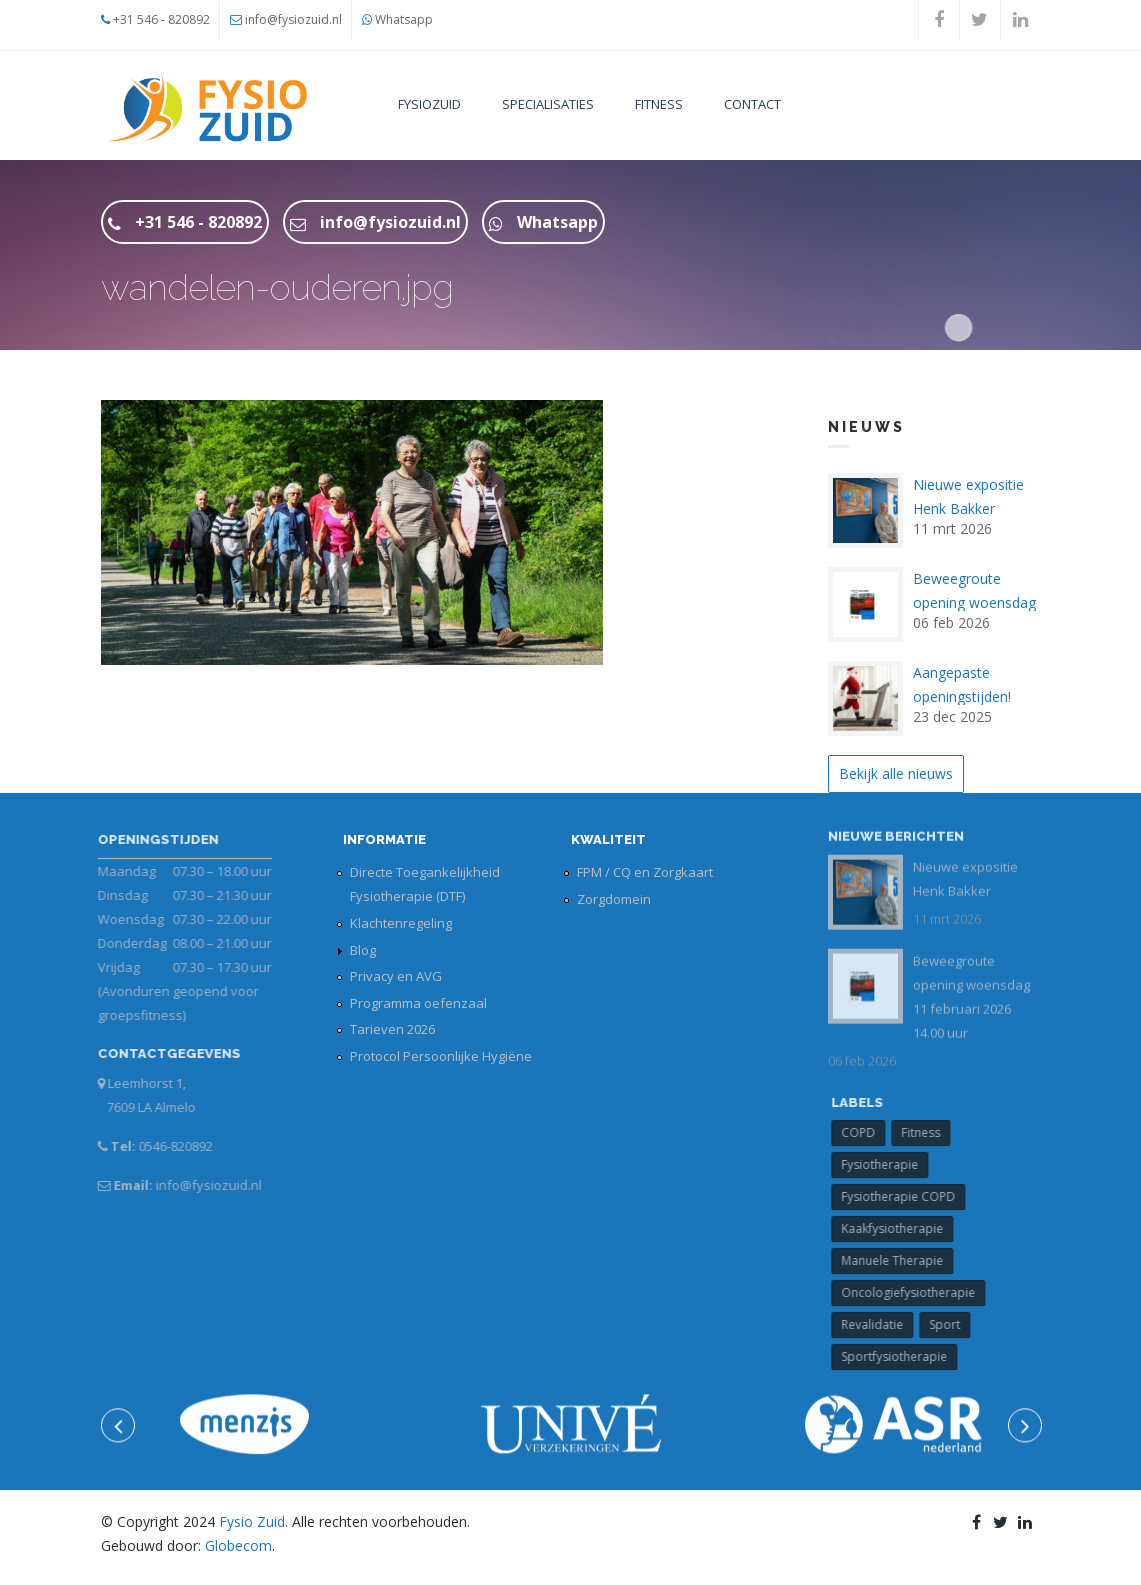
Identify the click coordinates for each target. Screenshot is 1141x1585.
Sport (951, 1324)
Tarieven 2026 (392, 1029)
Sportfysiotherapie (901, 1356)
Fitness (659, 104)
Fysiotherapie (886, 1164)
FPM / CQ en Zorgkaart (645, 872)
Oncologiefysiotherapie (915, 1292)
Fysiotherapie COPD (905, 1196)
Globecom (238, 1545)
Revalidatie (879, 1324)
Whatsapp (404, 19)
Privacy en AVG (396, 976)
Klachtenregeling (401, 923)
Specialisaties (548, 104)
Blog (363, 950)
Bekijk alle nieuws (896, 773)
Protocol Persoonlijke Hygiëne (441, 1056)
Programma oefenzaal (418, 1003)
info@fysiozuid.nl (293, 19)
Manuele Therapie (899, 1260)
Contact (752, 104)
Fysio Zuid (252, 1521)
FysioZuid (429, 104)
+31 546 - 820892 (161, 19)
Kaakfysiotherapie (899, 1228)
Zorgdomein (614, 899)
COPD (865, 1132)
